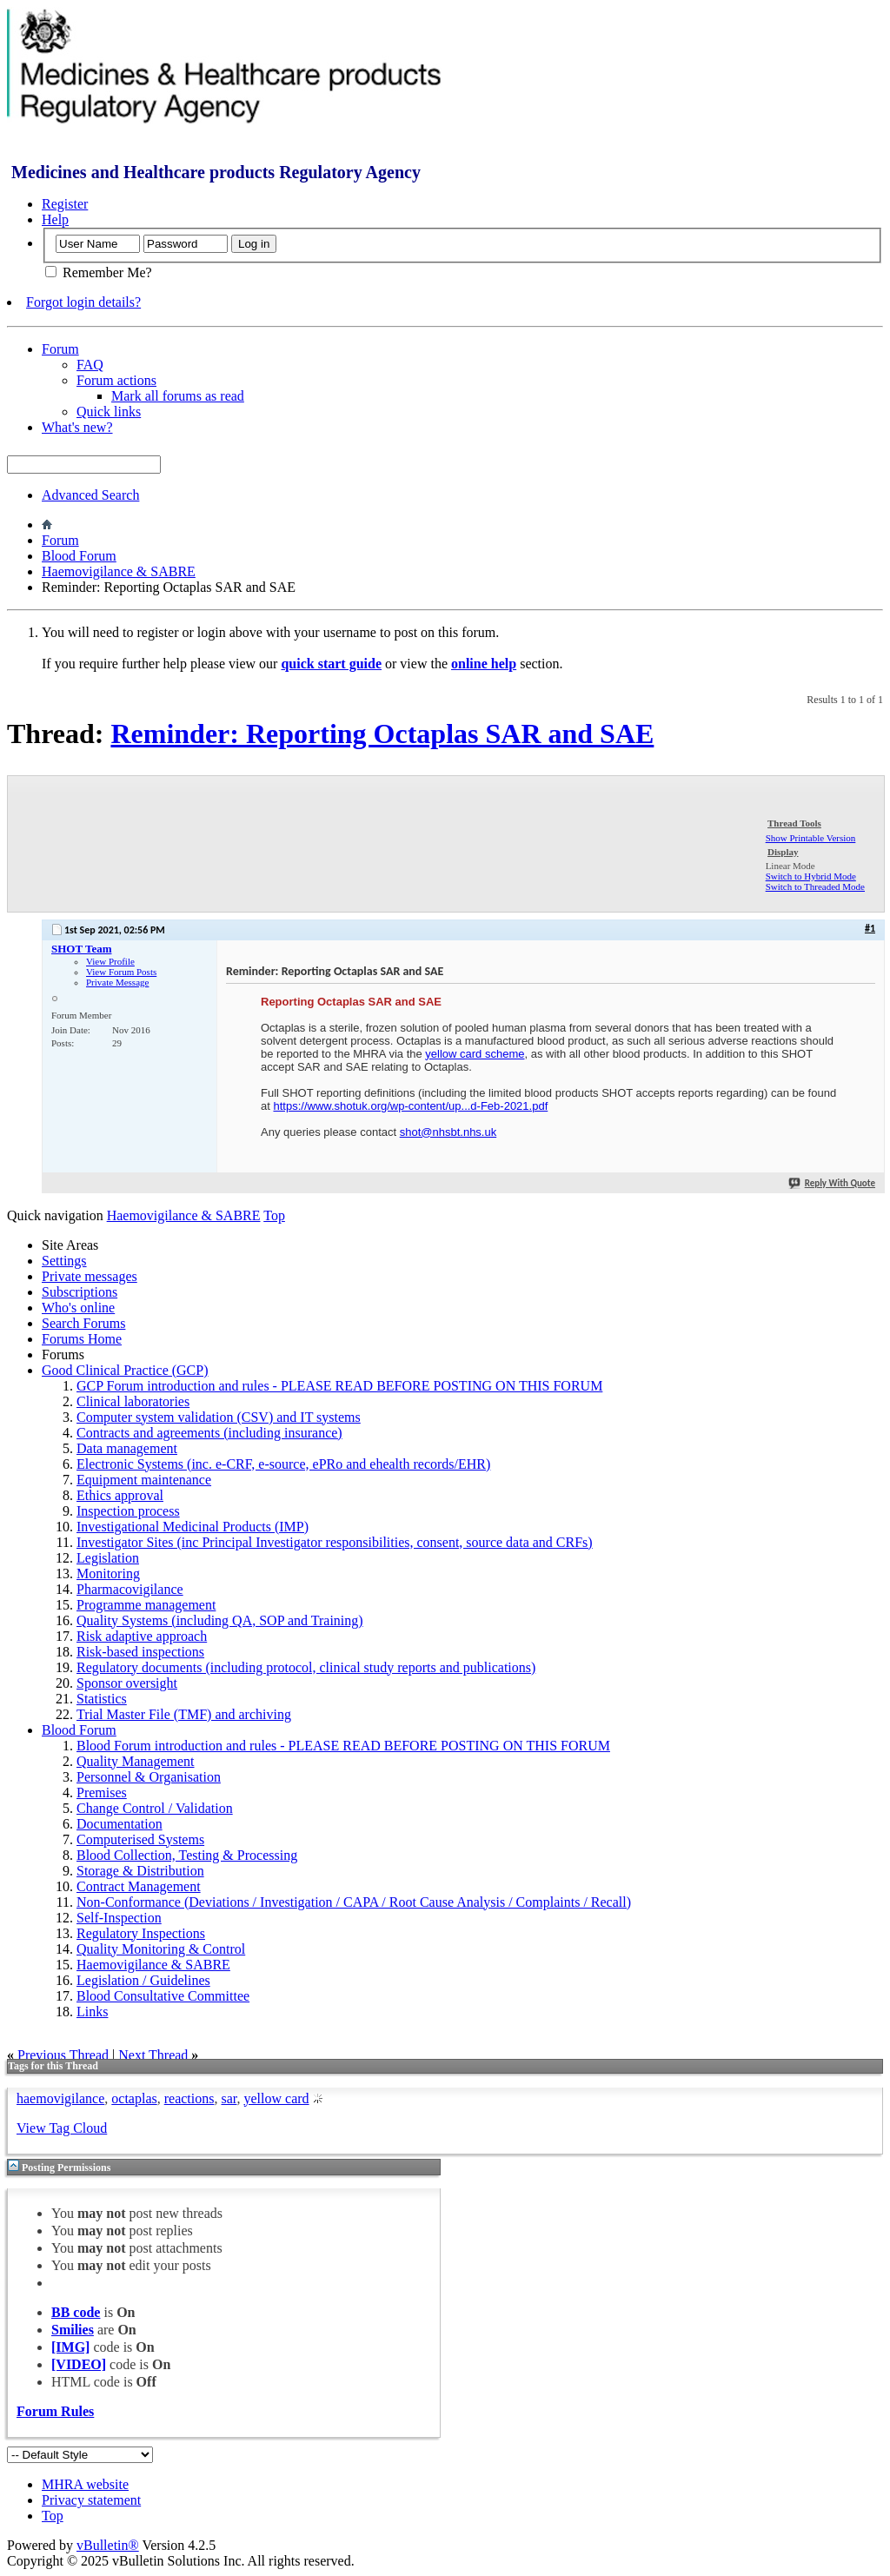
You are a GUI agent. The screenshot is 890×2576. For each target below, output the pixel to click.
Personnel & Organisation (148, 1776)
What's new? (77, 427)
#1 (870, 928)
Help (55, 219)
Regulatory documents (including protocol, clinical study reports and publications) (305, 1667)
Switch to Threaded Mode (815, 886)
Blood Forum (79, 555)
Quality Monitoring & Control (160, 1949)
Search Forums (83, 1323)
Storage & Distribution (140, 1870)
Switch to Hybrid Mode (811, 876)
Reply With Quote (831, 1183)
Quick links (108, 411)
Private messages (89, 1276)
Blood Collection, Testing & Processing (186, 1855)
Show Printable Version (811, 838)
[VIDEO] (78, 2364)
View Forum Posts (121, 971)
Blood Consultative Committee (162, 1995)
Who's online (78, 1307)
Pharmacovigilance (129, 1589)
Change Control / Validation (154, 1808)
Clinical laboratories (132, 1401)
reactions (189, 2098)
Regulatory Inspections (140, 1933)
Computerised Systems (140, 1839)
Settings (64, 1260)
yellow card (276, 2098)
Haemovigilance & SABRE (119, 571)
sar (228, 2098)
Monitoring (108, 1573)
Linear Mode (790, 865)
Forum (60, 349)
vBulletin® (107, 2545)
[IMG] (70, 2347)
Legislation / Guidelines (143, 1980)
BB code (75, 2312)
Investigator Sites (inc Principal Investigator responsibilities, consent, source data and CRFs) (334, 1542)
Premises (101, 1792)
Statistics (101, 1698)
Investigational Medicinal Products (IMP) (192, 1526)
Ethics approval (119, 1495)
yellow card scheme (474, 1053)
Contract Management (138, 1886)
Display (782, 851)
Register (65, 203)
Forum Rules (55, 2411)
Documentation (119, 1823)
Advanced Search (90, 495)
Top (274, 1215)
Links (92, 2011)
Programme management (146, 1604)
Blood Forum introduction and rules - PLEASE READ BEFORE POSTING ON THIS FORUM (343, 1745)
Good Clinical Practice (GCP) (125, 1370)
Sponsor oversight (126, 1683)
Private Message (117, 982)
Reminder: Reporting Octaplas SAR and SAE (382, 733)
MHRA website (85, 2484)
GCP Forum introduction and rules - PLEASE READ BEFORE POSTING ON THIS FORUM (339, 1385)
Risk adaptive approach (141, 1636)
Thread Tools (794, 823)
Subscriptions (79, 1292)
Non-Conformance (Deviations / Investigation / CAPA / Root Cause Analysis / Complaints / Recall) (353, 1902)
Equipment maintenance (143, 1479)
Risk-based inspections (140, 1651)
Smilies (72, 2329)
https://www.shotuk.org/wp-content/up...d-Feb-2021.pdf (410, 1105)
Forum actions (116, 380)
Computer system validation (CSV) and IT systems (218, 1417)
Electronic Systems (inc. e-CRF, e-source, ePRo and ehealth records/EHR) (283, 1464)
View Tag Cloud (62, 2128)
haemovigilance (60, 2098)
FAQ (89, 364)
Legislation (107, 1557)
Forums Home (82, 1338)
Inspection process (128, 1511)
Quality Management (135, 1761)
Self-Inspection (119, 1917)
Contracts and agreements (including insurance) (209, 1432)
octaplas (133, 2098)
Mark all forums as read (177, 395)
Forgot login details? (83, 302)
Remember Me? (98, 272)
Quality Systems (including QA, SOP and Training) (219, 1620)
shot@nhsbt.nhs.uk (448, 1132)
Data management (126, 1448)
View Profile (110, 961)
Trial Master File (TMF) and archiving (183, 1714)
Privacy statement (91, 2500)
